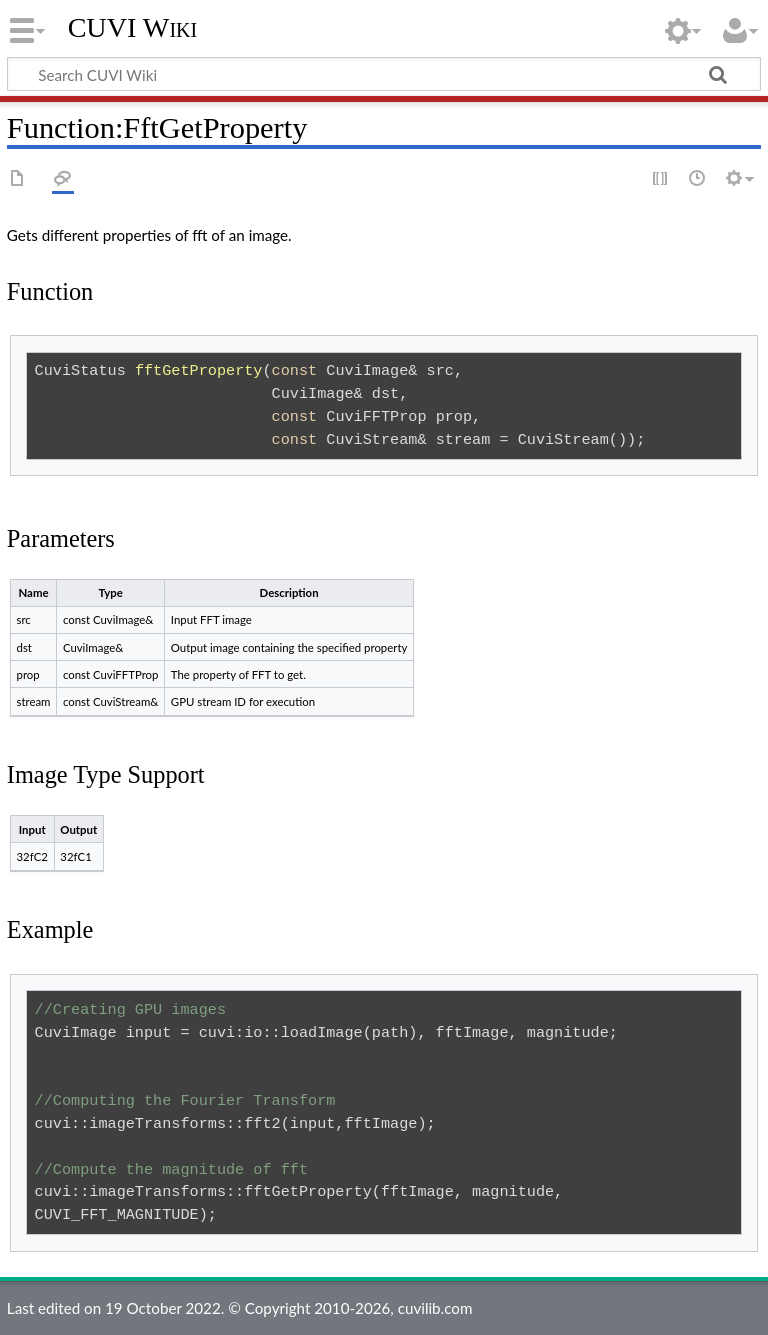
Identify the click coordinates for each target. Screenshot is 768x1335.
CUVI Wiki (133, 27)
